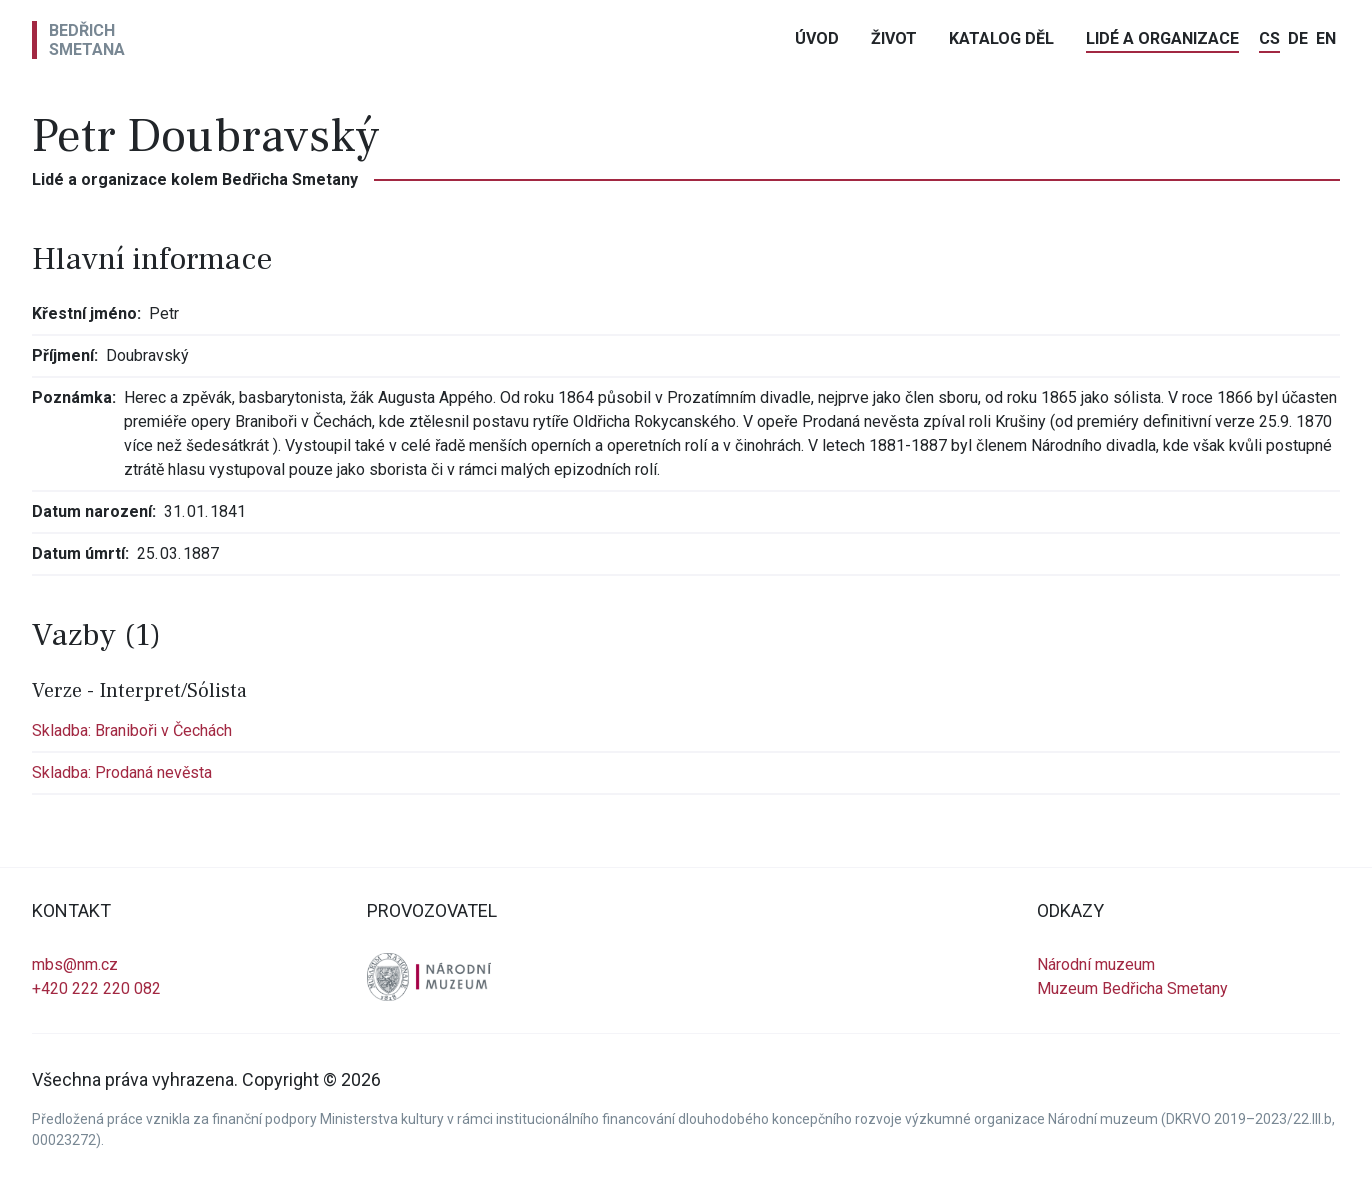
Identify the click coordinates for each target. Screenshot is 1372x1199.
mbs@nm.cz (75, 964)
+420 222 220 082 (96, 988)
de (1298, 38)
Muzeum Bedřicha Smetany (1132, 988)
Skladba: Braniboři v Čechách (132, 730)
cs (1269, 38)
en (1326, 38)
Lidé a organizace (1162, 38)
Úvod (817, 38)
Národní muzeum (1096, 964)
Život (894, 38)
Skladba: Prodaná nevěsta (122, 772)
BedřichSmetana (87, 40)
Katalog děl (1001, 38)
